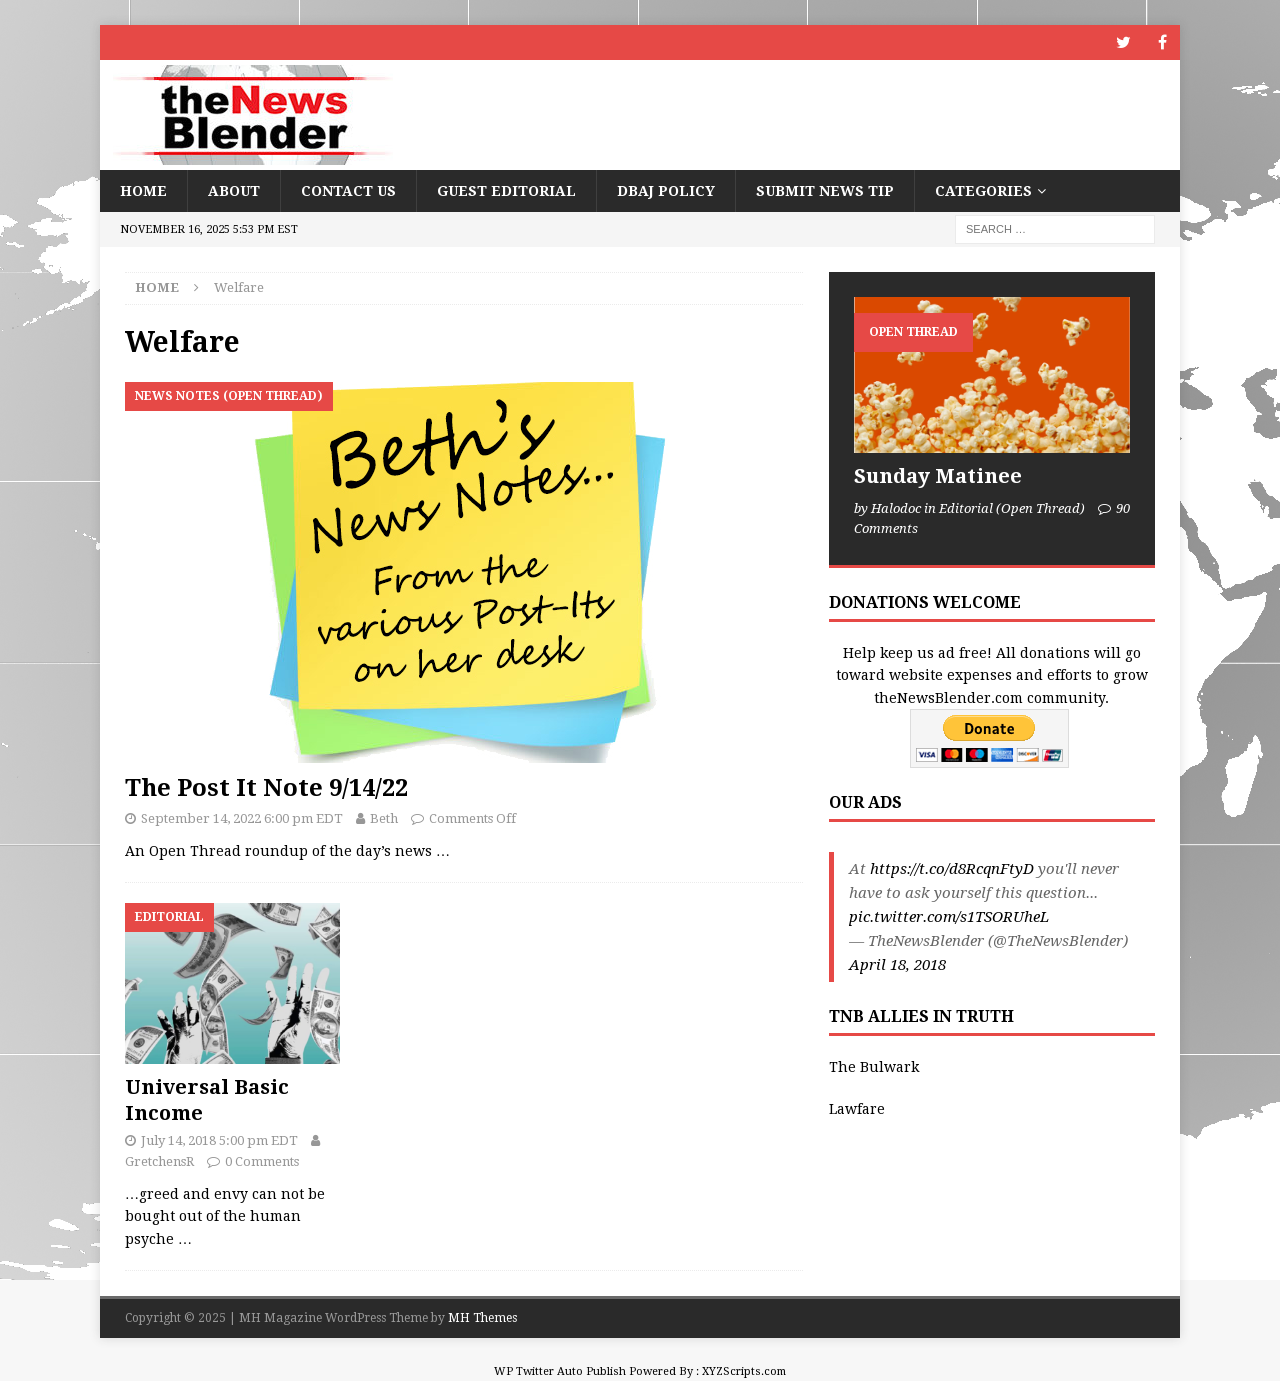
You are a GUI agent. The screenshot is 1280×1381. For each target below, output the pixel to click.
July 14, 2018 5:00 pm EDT (219, 1140)
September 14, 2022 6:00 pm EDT (242, 818)
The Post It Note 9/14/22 (266, 788)
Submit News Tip (825, 191)
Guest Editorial (506, 191)
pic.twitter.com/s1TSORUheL (949, 917)
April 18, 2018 (897, 965)
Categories (983, 191)
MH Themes (482, 1318)
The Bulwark (874, 1067)
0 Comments (262, 1161)
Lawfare (857, 1109)
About (234, 191)
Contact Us (348, 191)
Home (143, 191)
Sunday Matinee (938, 476)
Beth (384, 818)
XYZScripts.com (744, 1371)
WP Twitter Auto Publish (560, 1371)
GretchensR (159, 1161)
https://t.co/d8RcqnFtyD (952, 869)
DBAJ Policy (666, 191)
